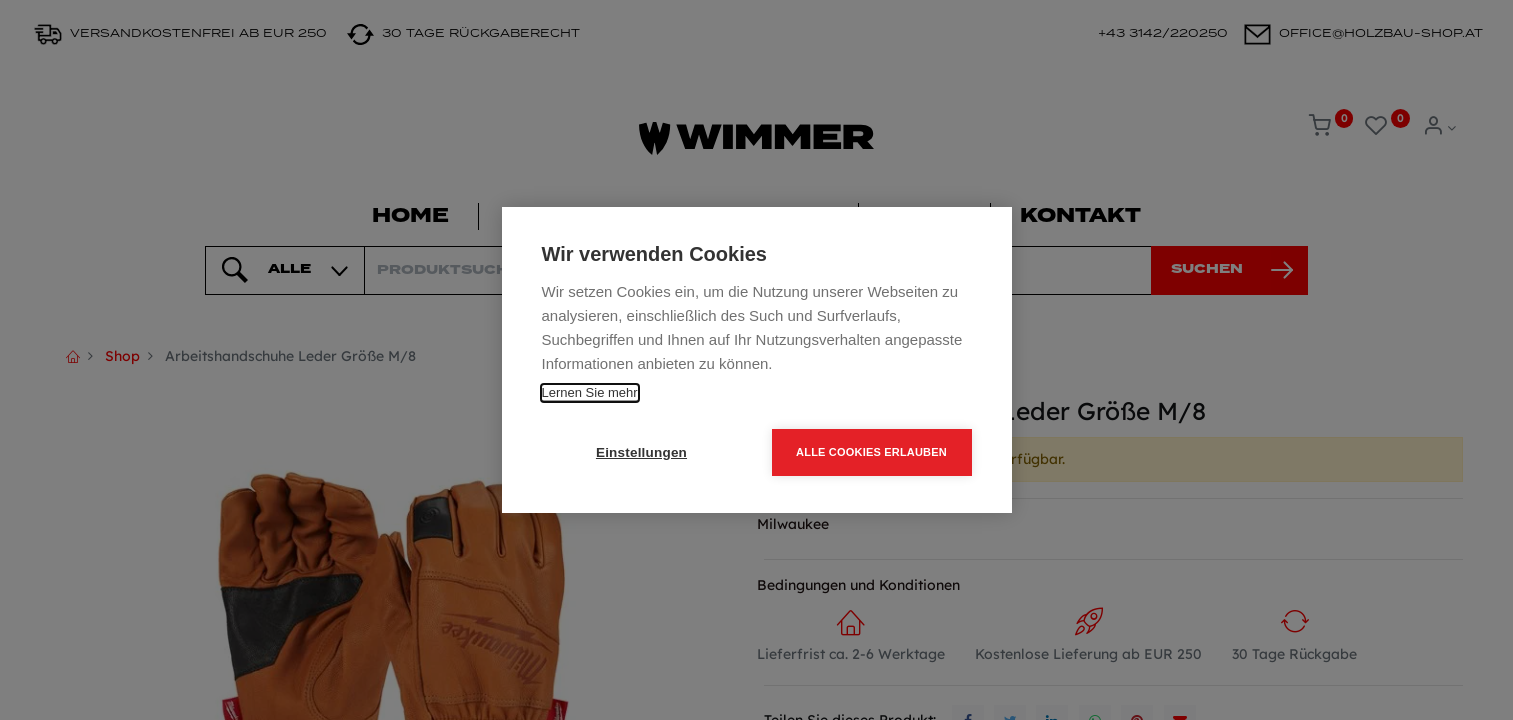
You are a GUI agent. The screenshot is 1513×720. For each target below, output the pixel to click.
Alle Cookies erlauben (871, 452)
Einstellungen (641, 452)
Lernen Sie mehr (590, 392)
